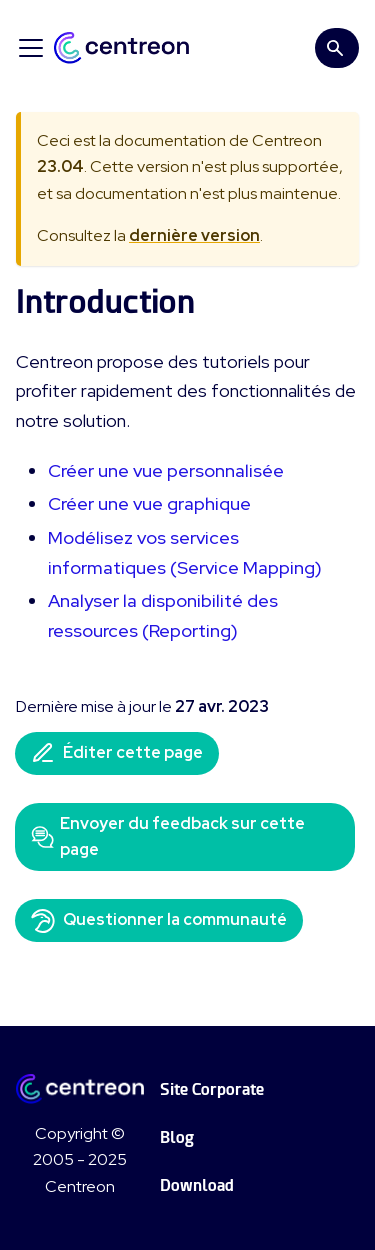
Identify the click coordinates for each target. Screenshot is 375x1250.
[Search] (337, 48)
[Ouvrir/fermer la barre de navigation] (31, 48)
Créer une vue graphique (149, 503)
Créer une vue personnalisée (166, 470)
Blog (177, 1137)
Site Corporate (212, 1089)
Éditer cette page (117, 753)
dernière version (194, 235)
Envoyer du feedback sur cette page (168, 836)
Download (197, 1185)
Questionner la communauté (159, 921)
